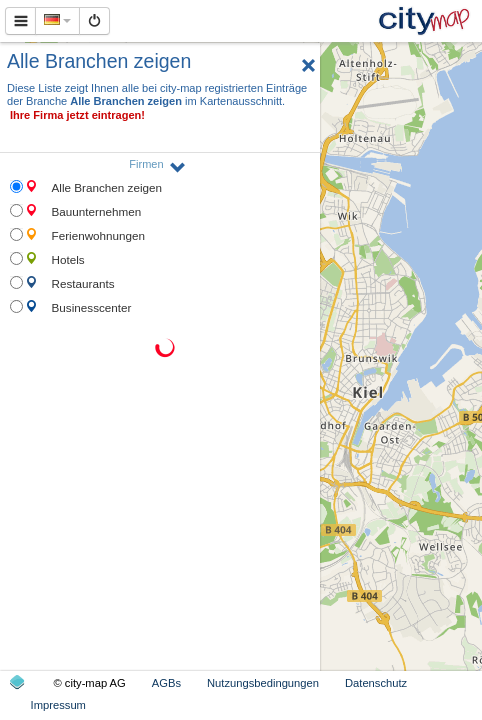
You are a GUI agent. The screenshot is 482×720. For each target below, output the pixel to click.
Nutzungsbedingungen (263, 683)
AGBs (166, 683)
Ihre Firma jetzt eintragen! (77, 115)
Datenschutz (376, 683)
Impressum (58, 705)
